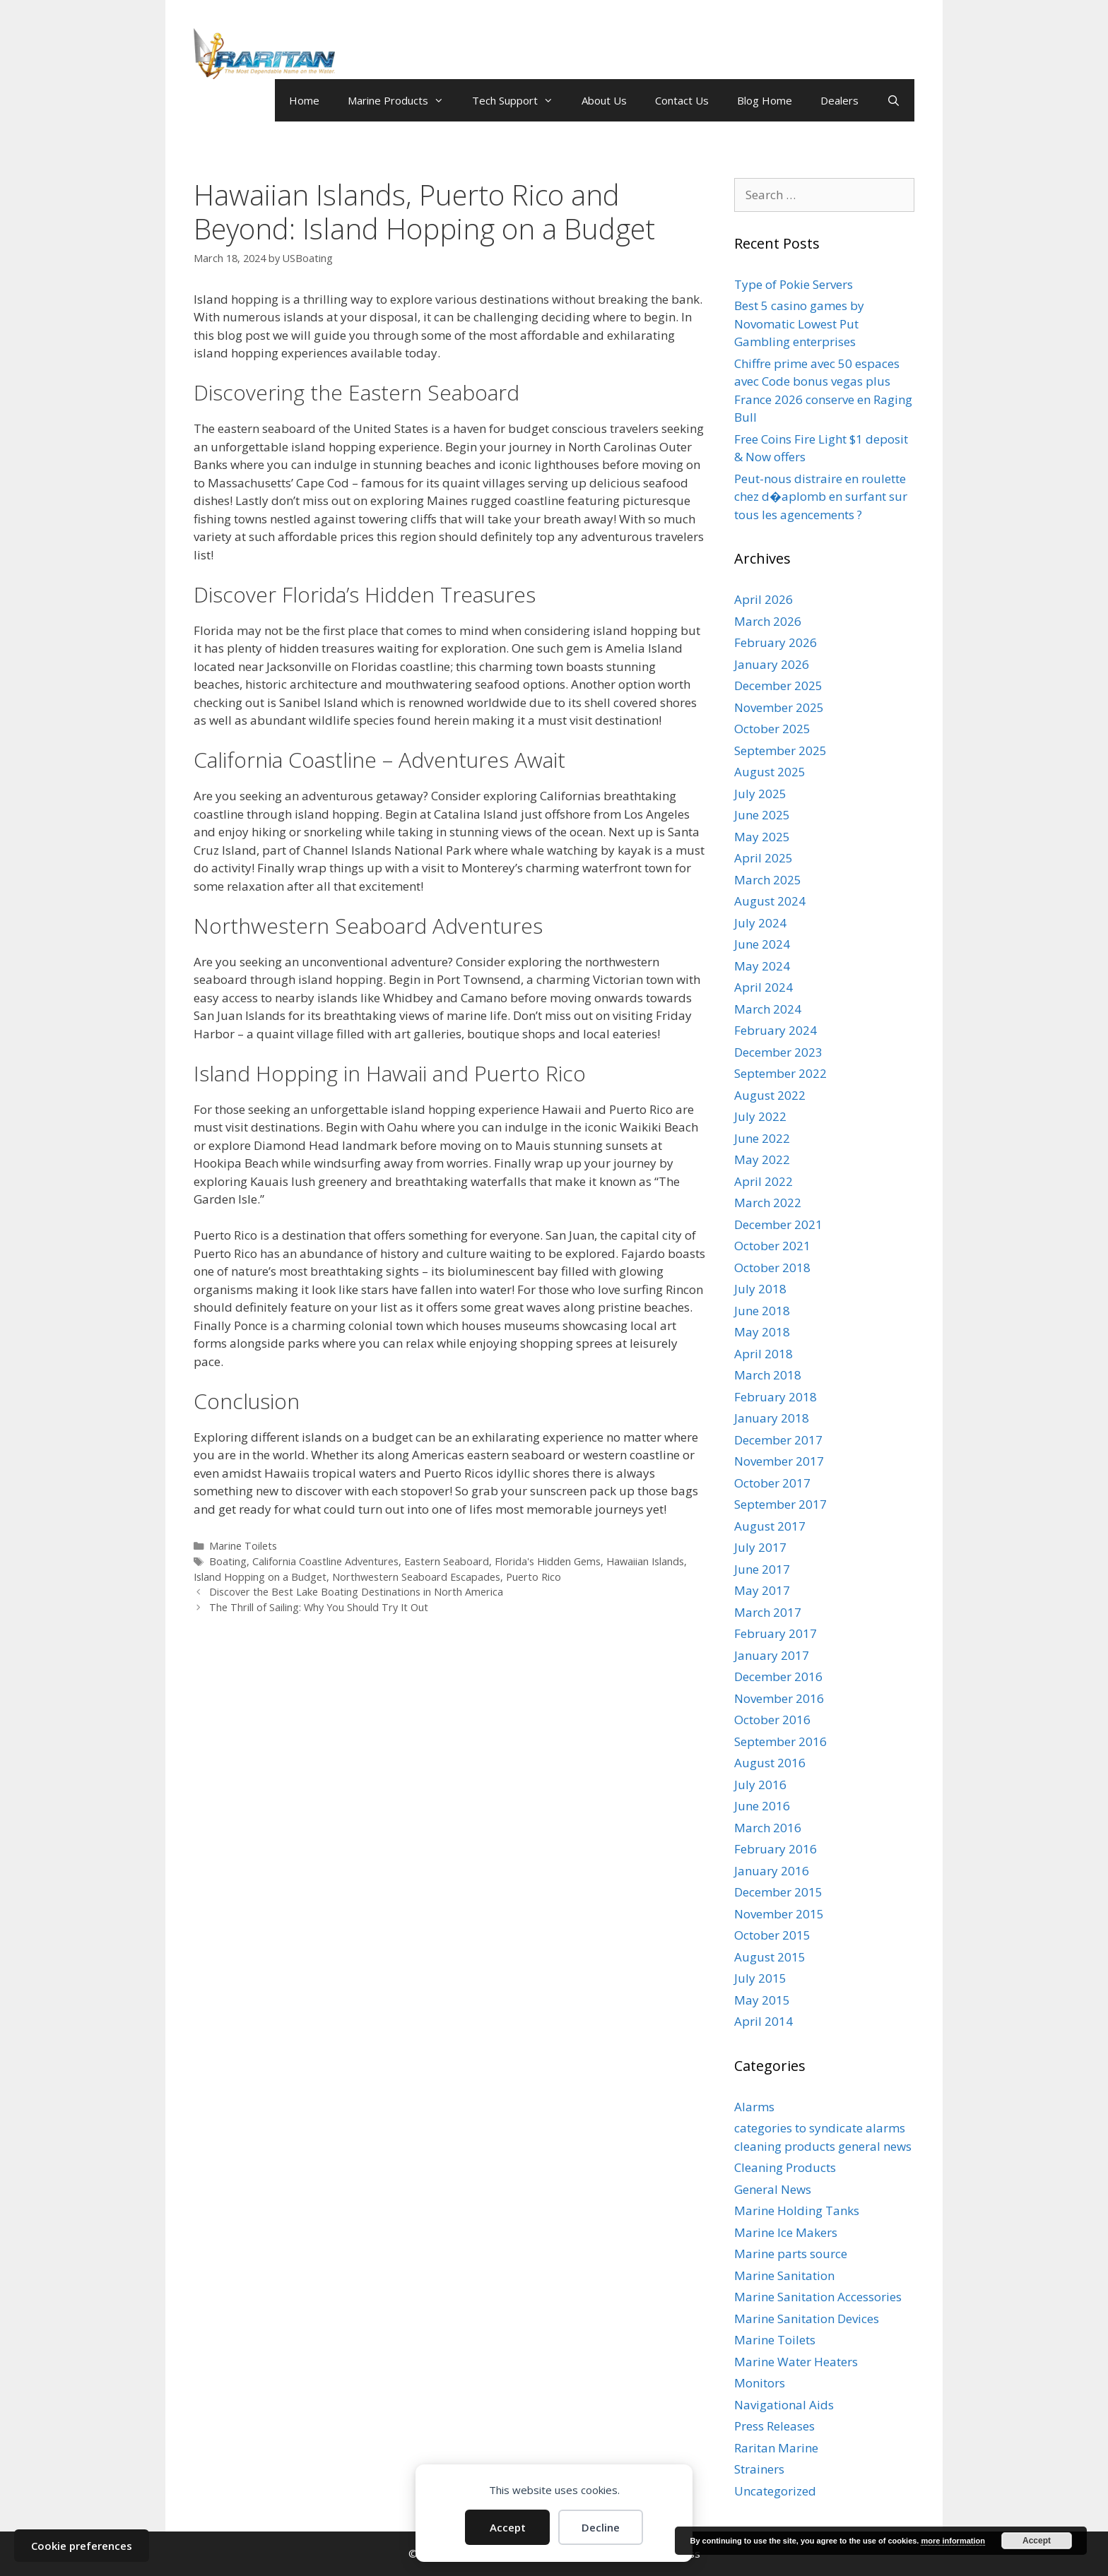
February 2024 (775, 1030)
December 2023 (778, 1052)
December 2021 (778, 1224)
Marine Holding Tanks (796, 2210)
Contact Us (682, 100)
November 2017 (779, 1461)
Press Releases (774, 2426)
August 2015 (770, 1957)
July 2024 (760, 923)
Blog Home (764, 100)
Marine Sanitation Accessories (818, 2297)
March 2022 (767, 1202)
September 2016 (780, 1741)
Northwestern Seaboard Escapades (416, 1577)
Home (304, 100)
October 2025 (772, 728)
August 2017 (770, 1526)
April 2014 (763, 2021)
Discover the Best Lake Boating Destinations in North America (356, 1591)
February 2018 (775, 1397)
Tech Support (519, 100)
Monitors (759, 2383)
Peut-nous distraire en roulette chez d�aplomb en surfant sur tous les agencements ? (820, 496)
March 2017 (767, 1612)
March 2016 (767, 1828)
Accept (508, 2527)
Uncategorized (775, 2491)
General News (772, 2189)
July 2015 (760, 1978)
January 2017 (771, 1655)
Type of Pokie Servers (793, 284)
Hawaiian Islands (645, 1561)
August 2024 (770, 901)
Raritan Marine (776, 2448)
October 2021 (772, 1245)
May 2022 (762, 1159)
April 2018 (763, 1354)
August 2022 (770, 1095)
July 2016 (760, 1784)
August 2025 (770, 772)
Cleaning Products (785, 2167)
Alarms (754, 2107)
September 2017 (780, 1504)
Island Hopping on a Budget (260, 1577)
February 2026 (775, 642)
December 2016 (778, 1676)
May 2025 (762, 837)
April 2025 (763, 858)
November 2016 (779, 1698)
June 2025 (762, 815)
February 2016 (775, 1849)
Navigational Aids (784, 2405)
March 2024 (767, 1009)
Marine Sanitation (784, 2275)
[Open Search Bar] (893, 100)
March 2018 (767, 1375)
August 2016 (770, 1763)
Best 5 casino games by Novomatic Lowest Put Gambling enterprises (799, 323)
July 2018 (760, 1289)
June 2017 (762, 1569)
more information (952, 2540)
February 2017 (775, 1633)
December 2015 (778, 1892)
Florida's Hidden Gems (548, 1561)
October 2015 (772, 1935)
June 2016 (762, 1806)
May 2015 (762, 2000)
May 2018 (762, 1332)
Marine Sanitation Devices (806, 2318)
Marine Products (403, 100)
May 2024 (762, 966)
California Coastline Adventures (325, 1561)
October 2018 (772, 1267)
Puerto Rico (533, 1577)
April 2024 (763, 987)
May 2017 (762, 1590)
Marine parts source (790, 2253)
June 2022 (762, 1138)
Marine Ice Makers (785, 2232)
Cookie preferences (81, 2546)
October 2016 (772, 1719)
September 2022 (780, 1073)
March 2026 (767, 621)
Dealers (839, 100)
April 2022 (763, 1181)
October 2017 (772, 1483)
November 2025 (779, 707)
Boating (228, 1561)
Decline (601, 2527)
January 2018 (771, 1418)
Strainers (759, 2469)
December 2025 (778, 685)
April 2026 (763, 599)
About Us (604, 100)
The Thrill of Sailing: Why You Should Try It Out (318, 1607)
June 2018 (762, 1310)
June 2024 (762, 944)
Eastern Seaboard (446, 1561)
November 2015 (779, 1914)
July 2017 (760, 1547)
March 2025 (767, 880)
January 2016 (771, 1871)
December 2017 (778, 1440)
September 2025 (780, 750)
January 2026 (771, 664)
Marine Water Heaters (796, 2362)
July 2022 (760, 1116)
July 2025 (760, 793)
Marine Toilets (243, 1546)
